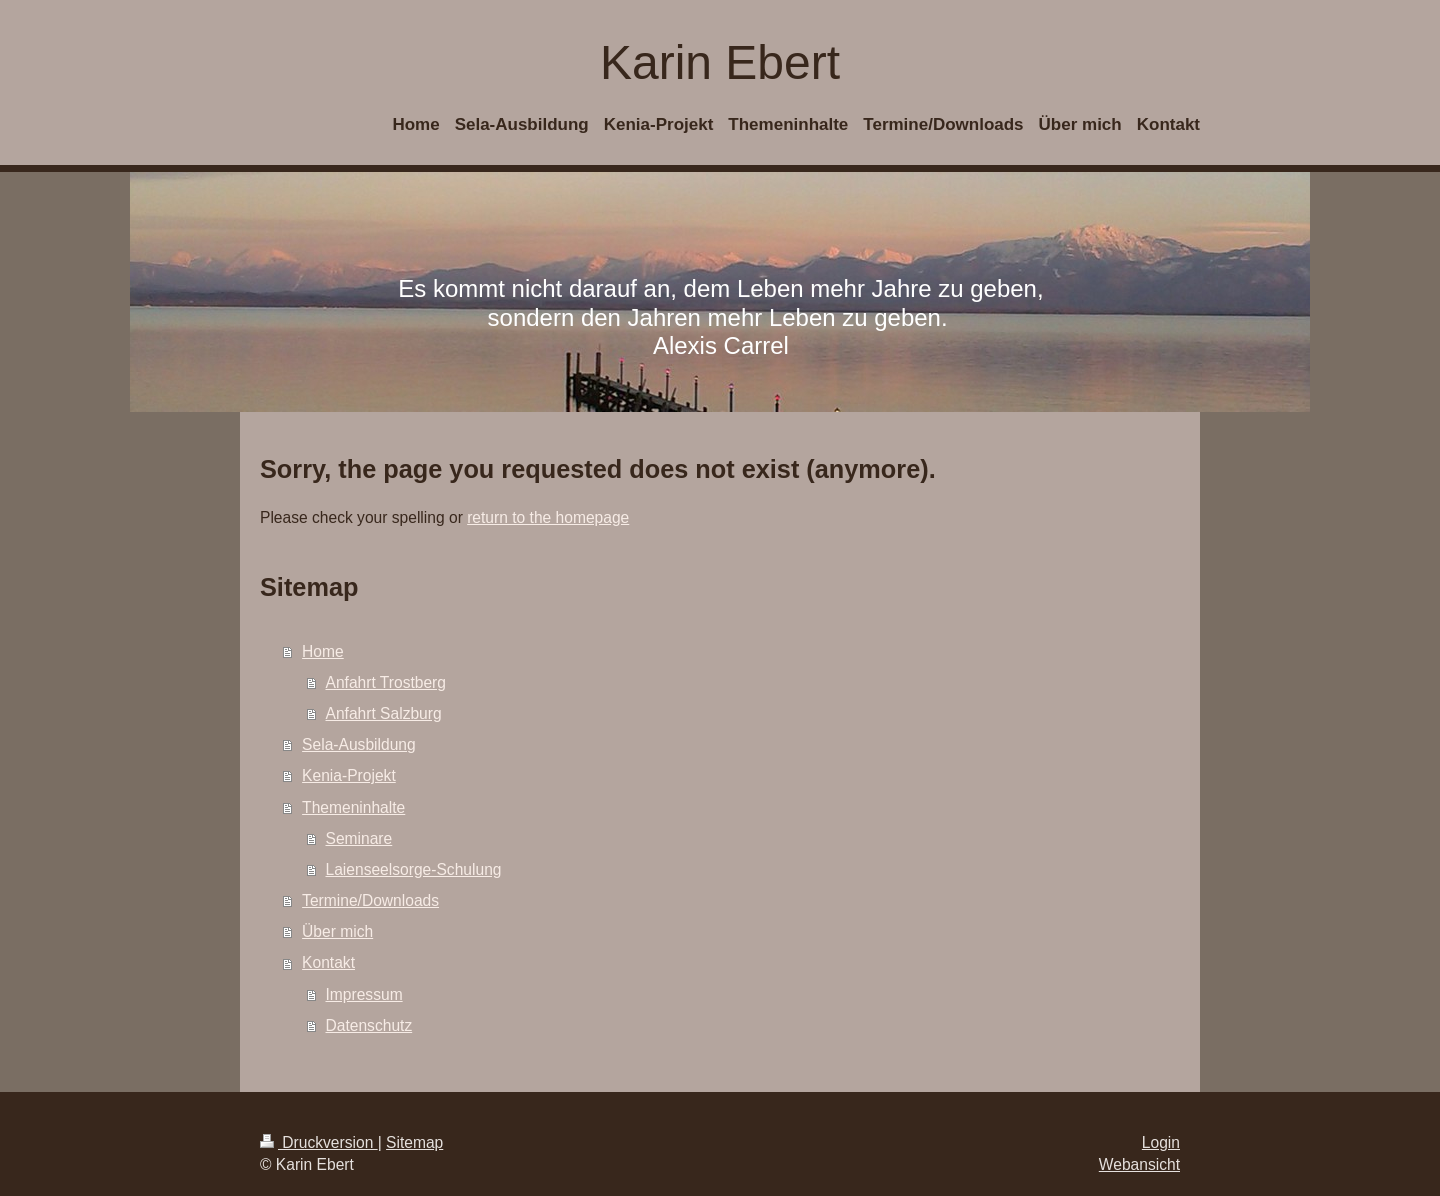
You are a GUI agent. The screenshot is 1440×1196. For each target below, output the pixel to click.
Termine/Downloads (370, 900)
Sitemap (414, 1142)
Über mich (337, 931)
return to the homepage (548, 517)
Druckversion (319, 1142)
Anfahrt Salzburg (384, 713)
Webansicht (1139, 1164)
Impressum (364, 994)
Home (323, 651)
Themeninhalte (353, 807)
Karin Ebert (720, 62)
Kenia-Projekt (349, 775)
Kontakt (328, 962)
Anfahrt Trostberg (386, 682)
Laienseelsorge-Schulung (414, 869)
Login (1161, 1142)
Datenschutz (369, 1025)
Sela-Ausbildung (359, 744)
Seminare (359, 838)
